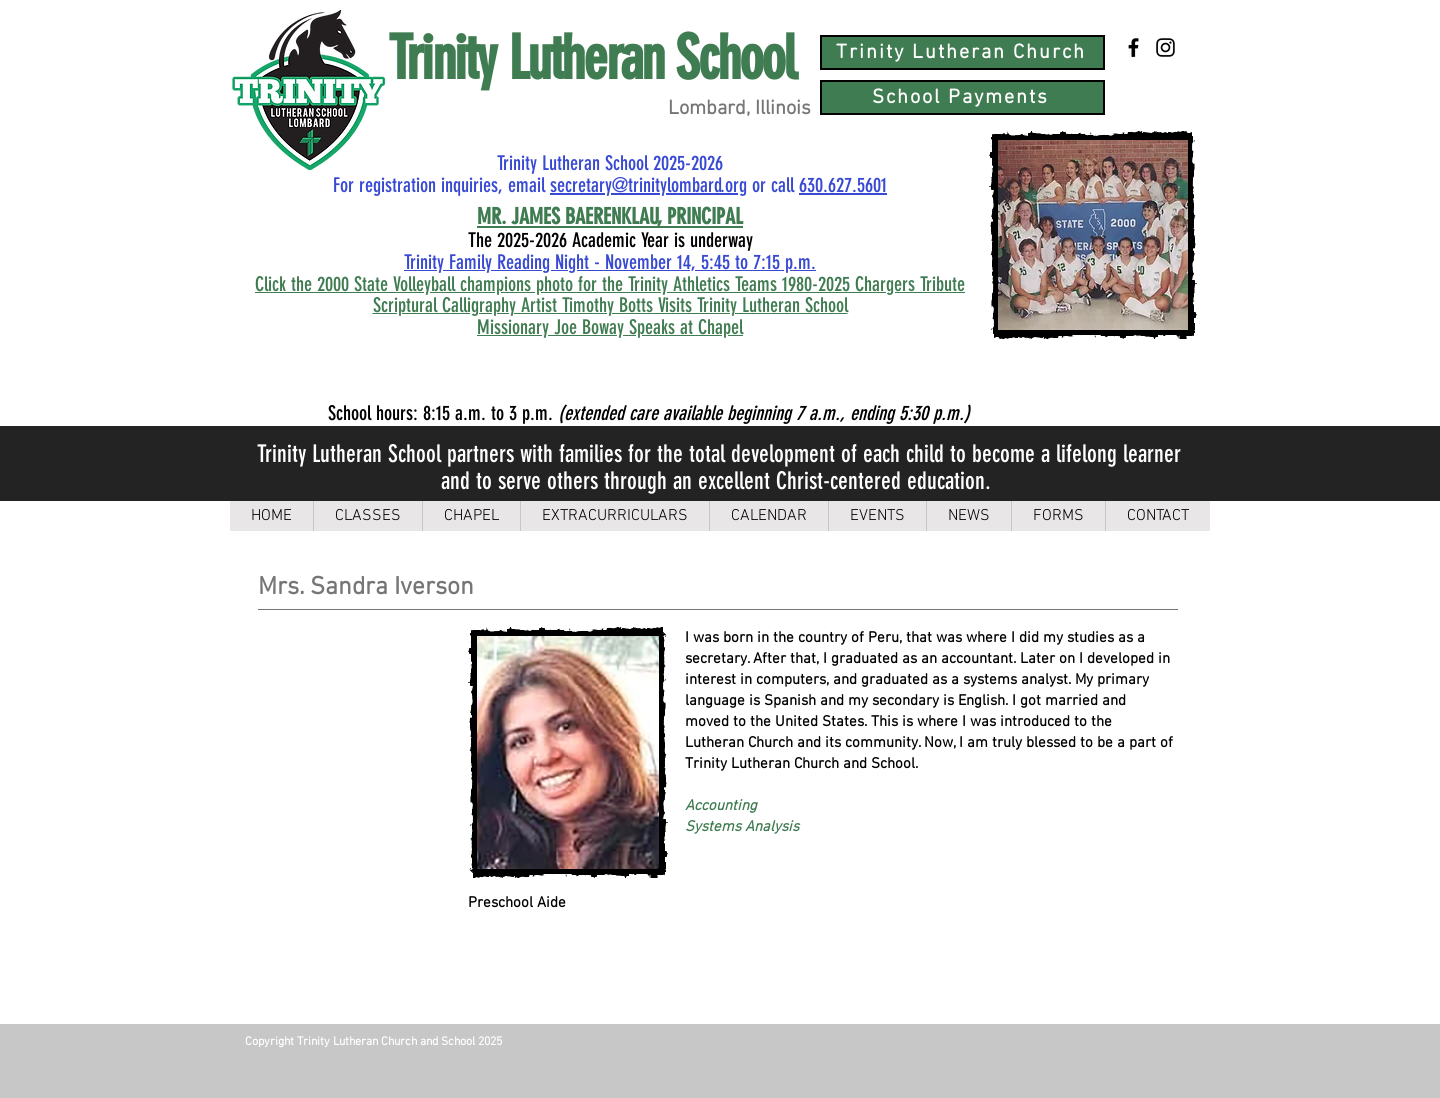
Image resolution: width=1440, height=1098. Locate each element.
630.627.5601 (843, 185)
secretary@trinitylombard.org (648, 185)
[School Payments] (962, 97)
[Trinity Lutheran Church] (962, 52)
